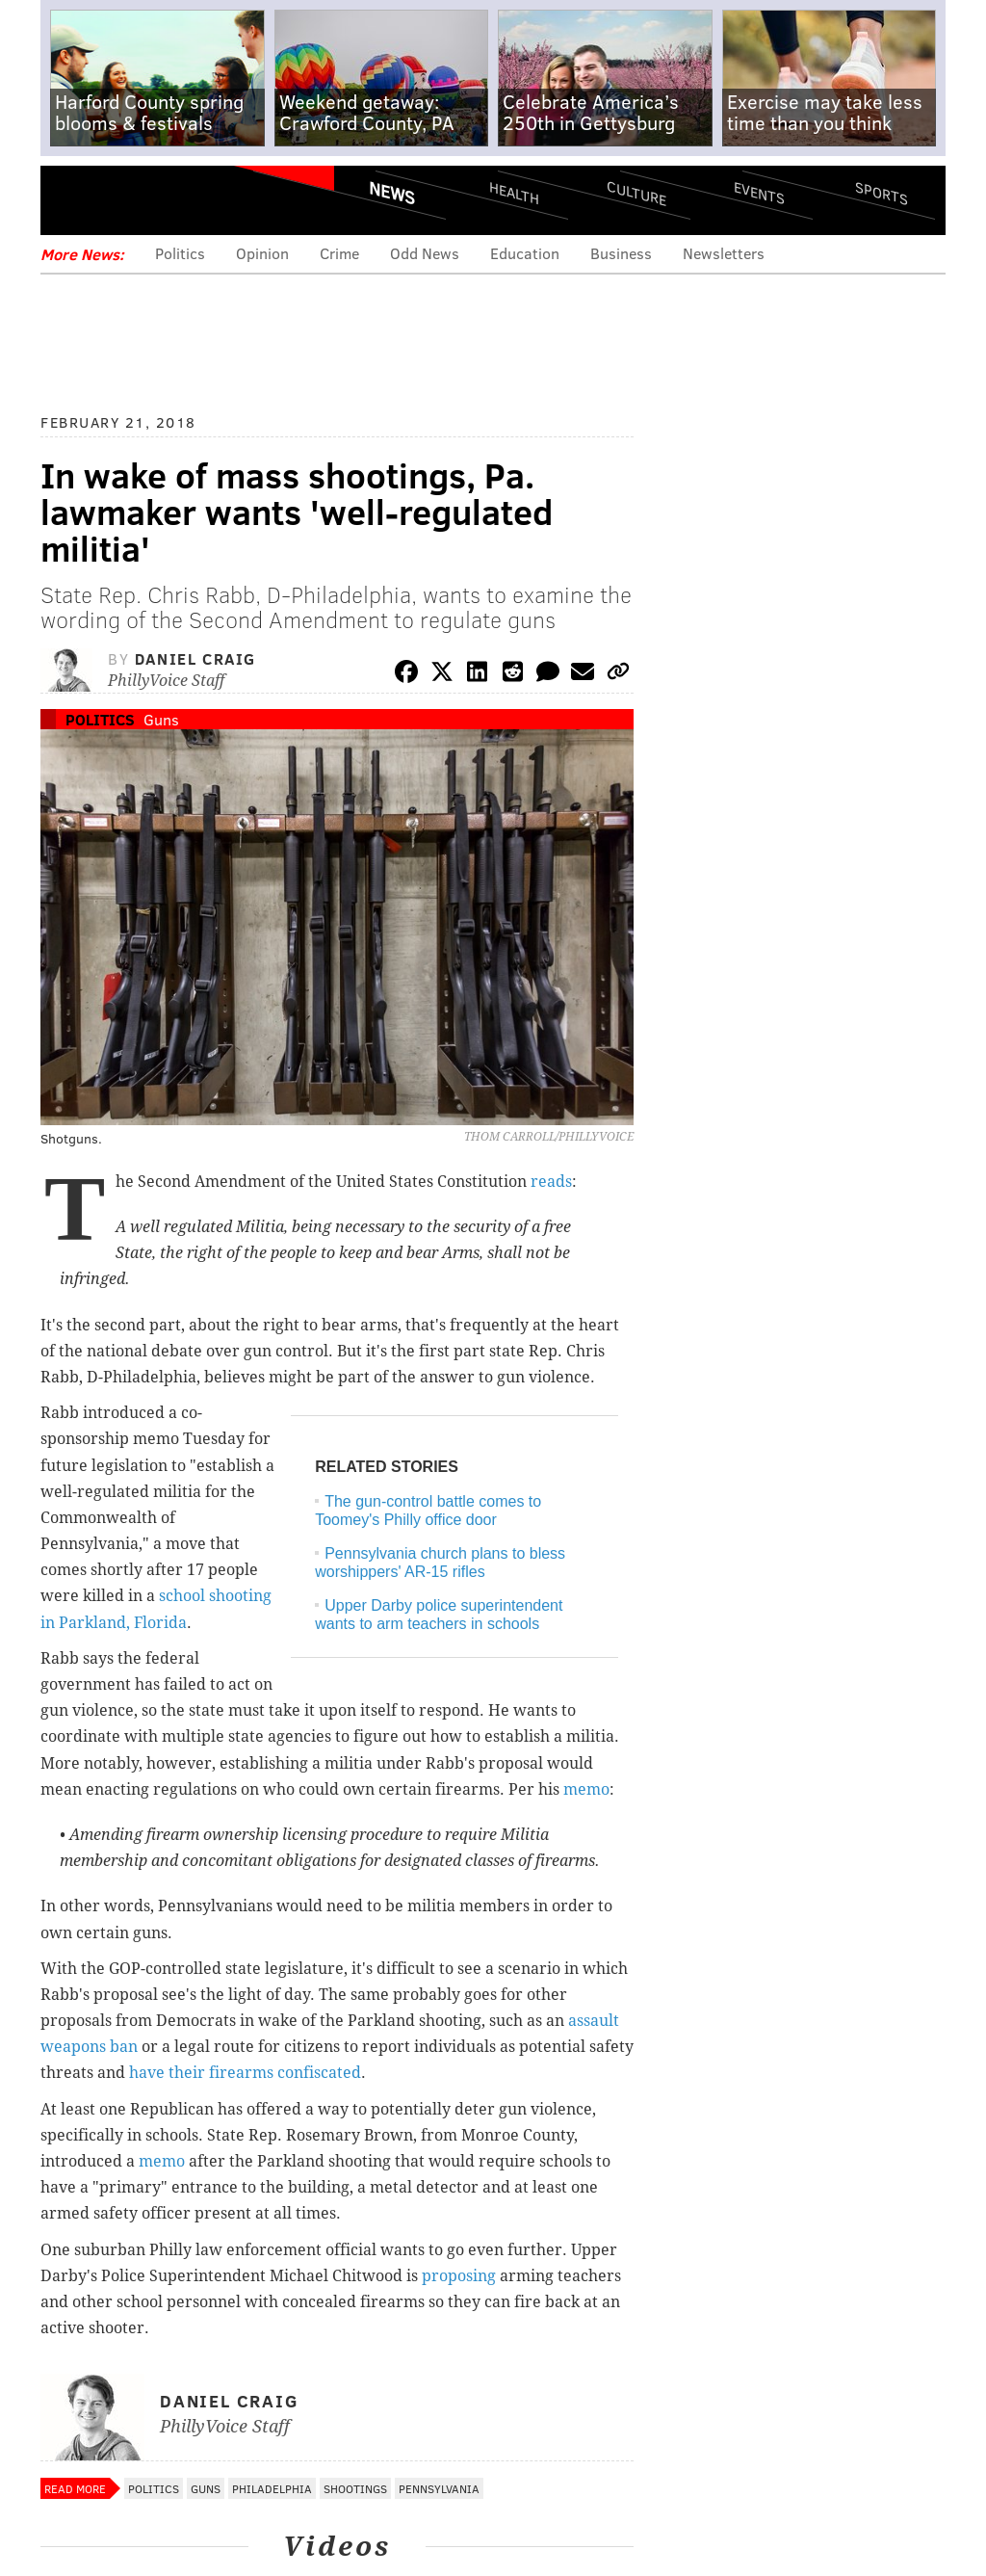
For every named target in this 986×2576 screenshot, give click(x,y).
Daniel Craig (195, 658)
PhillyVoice (173, 199)
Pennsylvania (439, 2488)
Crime (339, 253)
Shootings (355, 2488)
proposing (459, 2276)
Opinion (262, 253)
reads (551, 1181)
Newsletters (724, 253)
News (392, 192)
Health (514, 193)
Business (621, 253)
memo (586, 1789)
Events (759, 193)
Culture (636, 193)
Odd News (424, 253)
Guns (161, 719)
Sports (881, 192)
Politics (180, 253)
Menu (71, 200)
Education (524, 253)
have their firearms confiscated (245, 2072)
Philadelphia (272, 2488)
